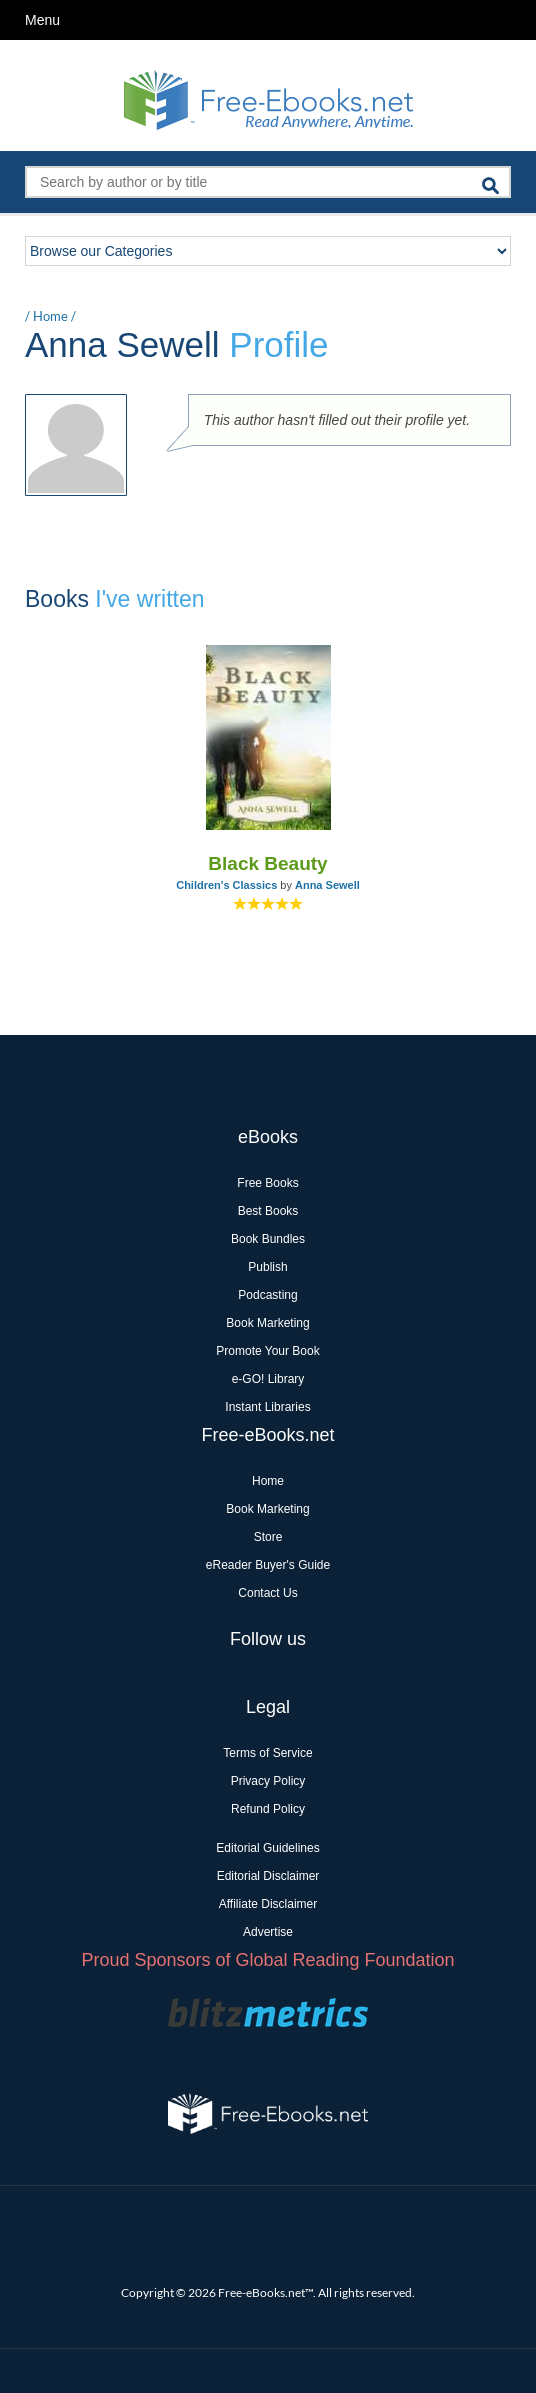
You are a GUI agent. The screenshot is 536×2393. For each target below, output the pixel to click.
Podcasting (267, 1295)
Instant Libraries (267, 1407)
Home (50, 316)
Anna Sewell (327, 885)
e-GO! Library (268, 1379)
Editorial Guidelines (267, 1848)
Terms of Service (267, 1753)
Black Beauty (267, 863)
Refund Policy (268, 1809)
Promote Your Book (267, 1351)
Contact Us (267, 1593)
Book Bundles (268, 1239)
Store (268, 1537)
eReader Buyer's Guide (268, 1565)
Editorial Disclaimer (268, 1876)
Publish (267, 1267)
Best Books (268, 1211)
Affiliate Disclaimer (268, 1904)
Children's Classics (226, 885)
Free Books (267, 1183)
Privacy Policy (268, 1781)
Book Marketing (267, 1323)
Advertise (268, 1932)
